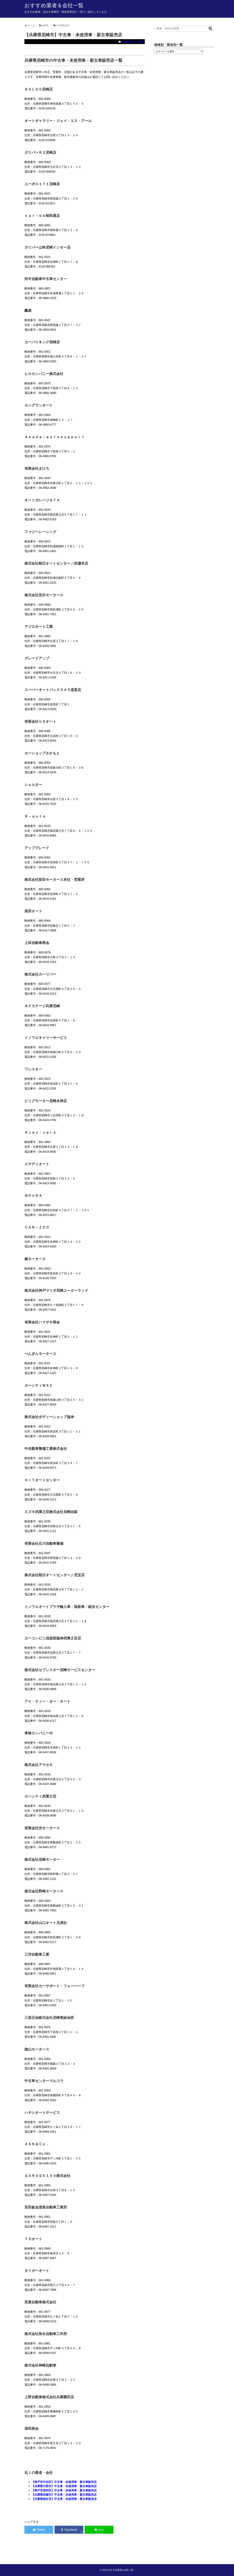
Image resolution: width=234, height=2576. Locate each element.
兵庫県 (139, 41)
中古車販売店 (128, 41)
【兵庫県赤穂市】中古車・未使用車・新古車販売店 (64, 2494)
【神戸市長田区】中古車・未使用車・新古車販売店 (64, 2490)
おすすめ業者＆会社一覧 (54, 5)
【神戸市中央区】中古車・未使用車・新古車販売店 (64, 2481)
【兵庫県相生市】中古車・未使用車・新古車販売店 (64, 2498)
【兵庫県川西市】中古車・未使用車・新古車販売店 (64, 2486)
